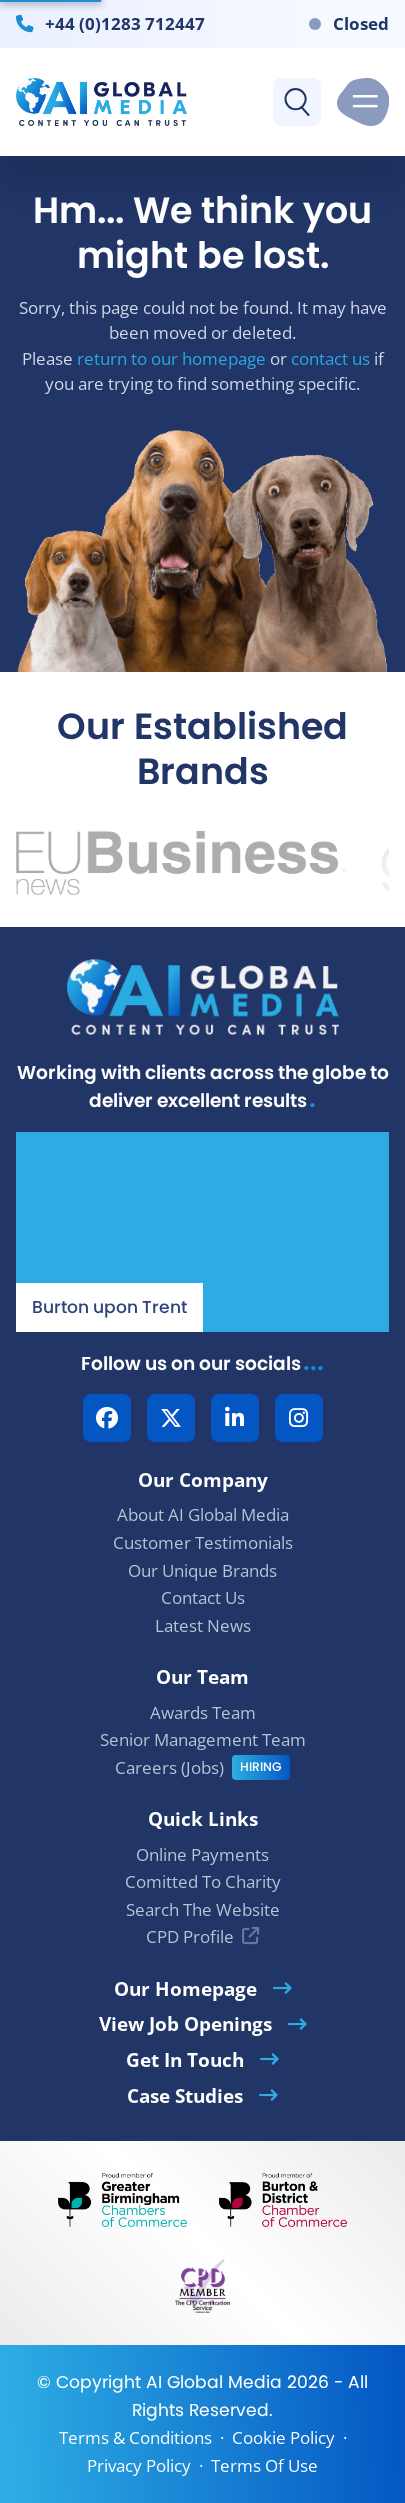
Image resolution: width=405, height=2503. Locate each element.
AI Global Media (214, 2382)
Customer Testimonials (203, 1542)
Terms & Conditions (135, 2437)
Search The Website (203, 1909)
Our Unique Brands (202, 1570)
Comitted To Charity (203, 1881)
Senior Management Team (203, 1739)
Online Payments (202, 1854)
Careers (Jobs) (169, 1767)
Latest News (203, 1625)
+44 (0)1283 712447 (125, 23)
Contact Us (203, 1597)
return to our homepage (171, 358)
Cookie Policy (283, 2437)
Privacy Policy (139, 2465)
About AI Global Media (203, 1514)
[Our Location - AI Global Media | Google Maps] (202, 1232)
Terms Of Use (264, 2465)
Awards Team (203, 1712)
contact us (330, 358)
